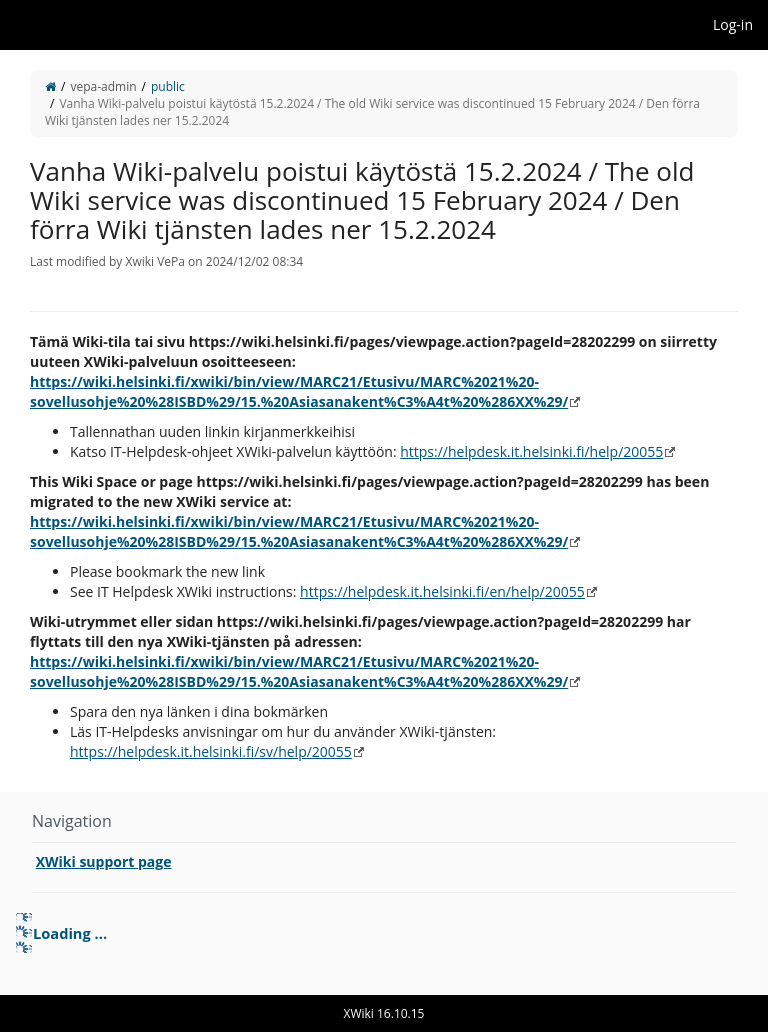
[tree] (384, 933)
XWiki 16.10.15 (384, 1013)
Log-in (733, 24)
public (168, 86)
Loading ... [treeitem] (70, 933)
